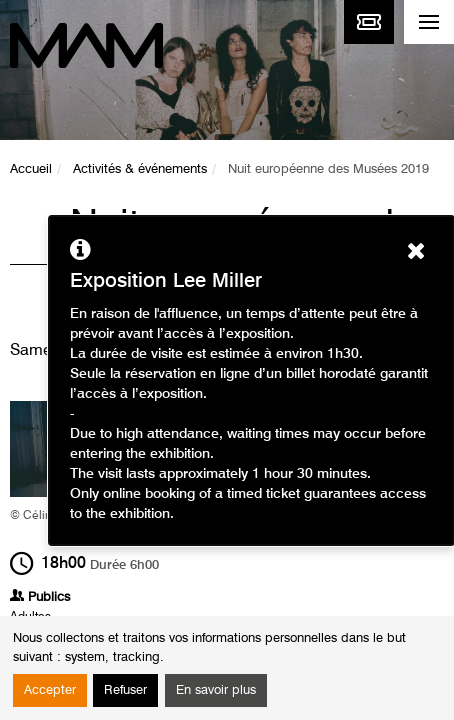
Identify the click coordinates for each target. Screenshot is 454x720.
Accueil (31, 169)
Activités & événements (140, 169)
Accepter (50, 690)
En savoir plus (216, 690)
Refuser (125, 690)
